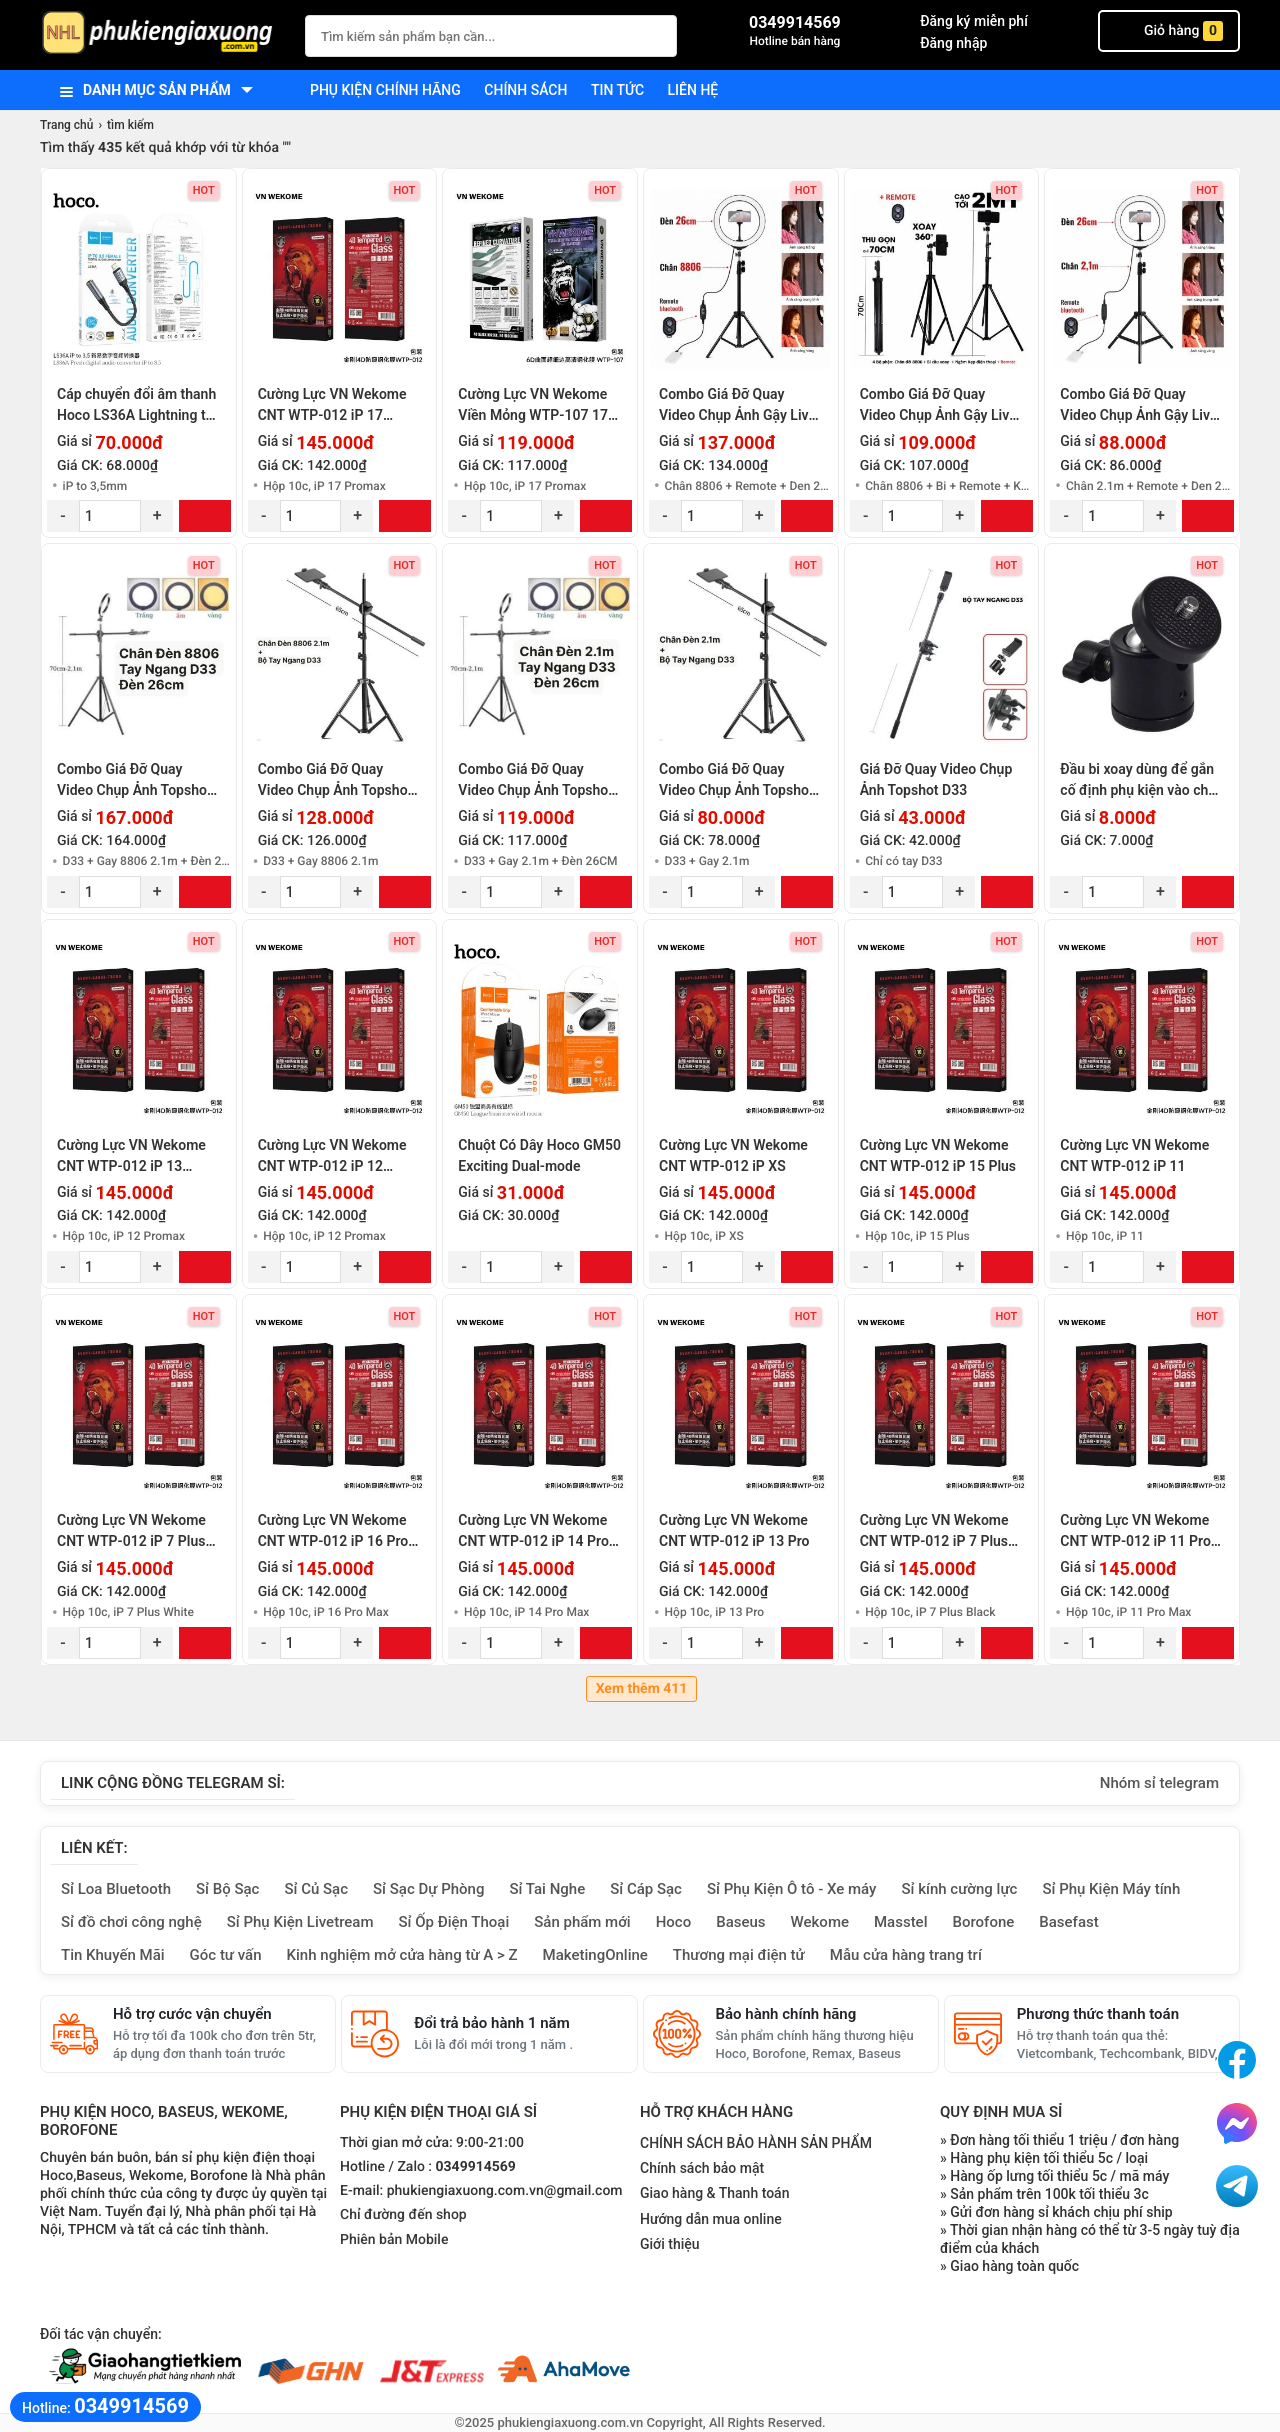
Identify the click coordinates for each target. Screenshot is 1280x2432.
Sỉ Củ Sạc (316, 1889)
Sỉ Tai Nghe (547, 1889)
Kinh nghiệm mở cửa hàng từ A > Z (402, 1955)
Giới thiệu (670, 2244)
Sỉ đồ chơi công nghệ (131, 1922)
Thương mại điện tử (739, 1955)
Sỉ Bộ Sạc (227, 1889)
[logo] (162, 34)
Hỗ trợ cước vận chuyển (192, 2014)
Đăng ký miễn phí (974, 21)
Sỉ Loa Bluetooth (116, 1889)
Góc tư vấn (226, 1955)
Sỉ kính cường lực (959, 1889)
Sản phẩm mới (582, 1922)
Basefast (1068, 1922)
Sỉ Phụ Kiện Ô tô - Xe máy (792, 1889)
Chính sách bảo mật (702, 2168)
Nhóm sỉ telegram (1159, 1783)
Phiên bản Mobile (394, 2240)
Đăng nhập (953, 43)
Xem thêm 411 (642, 1689)
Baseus (740, 1922)
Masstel (901, 1922)
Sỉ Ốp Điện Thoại (454, 1922)
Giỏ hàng (1169, 31)
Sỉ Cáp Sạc (646, 1889)
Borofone (983, 1922)
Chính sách (525, 90)
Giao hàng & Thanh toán (714, 2193)
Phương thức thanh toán (1098, 2014)
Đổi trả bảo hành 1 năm (491, 2023)
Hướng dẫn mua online (711, 2219)
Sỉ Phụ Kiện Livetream (300, 1922)
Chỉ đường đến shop (403, 2215)
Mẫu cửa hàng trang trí (906, 1955)
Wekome (820, 1922)
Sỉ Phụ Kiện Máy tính (1111, 1889)
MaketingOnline (595, 1955)
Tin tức (617, 90)
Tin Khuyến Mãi (113, 1955)
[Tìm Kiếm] (656, 33)
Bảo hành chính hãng (786, 2014)
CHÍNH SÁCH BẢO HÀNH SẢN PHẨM (756, 2143)
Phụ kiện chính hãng (385, 90)
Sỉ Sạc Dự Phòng (428, 1889)
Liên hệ (693, 90)
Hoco (674, 1922)
